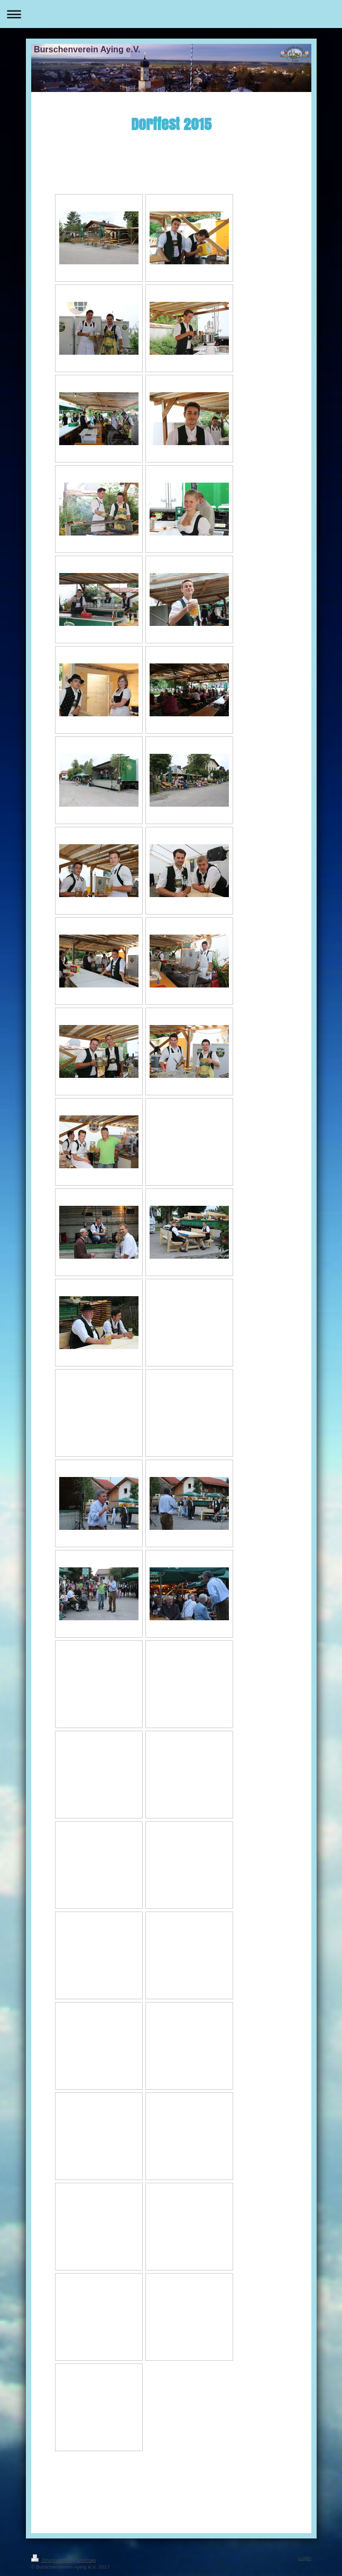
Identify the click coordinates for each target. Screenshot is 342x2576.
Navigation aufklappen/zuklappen (171, 14)
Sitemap (86, 2560)
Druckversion (52, 2560)
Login (304, 2558)
